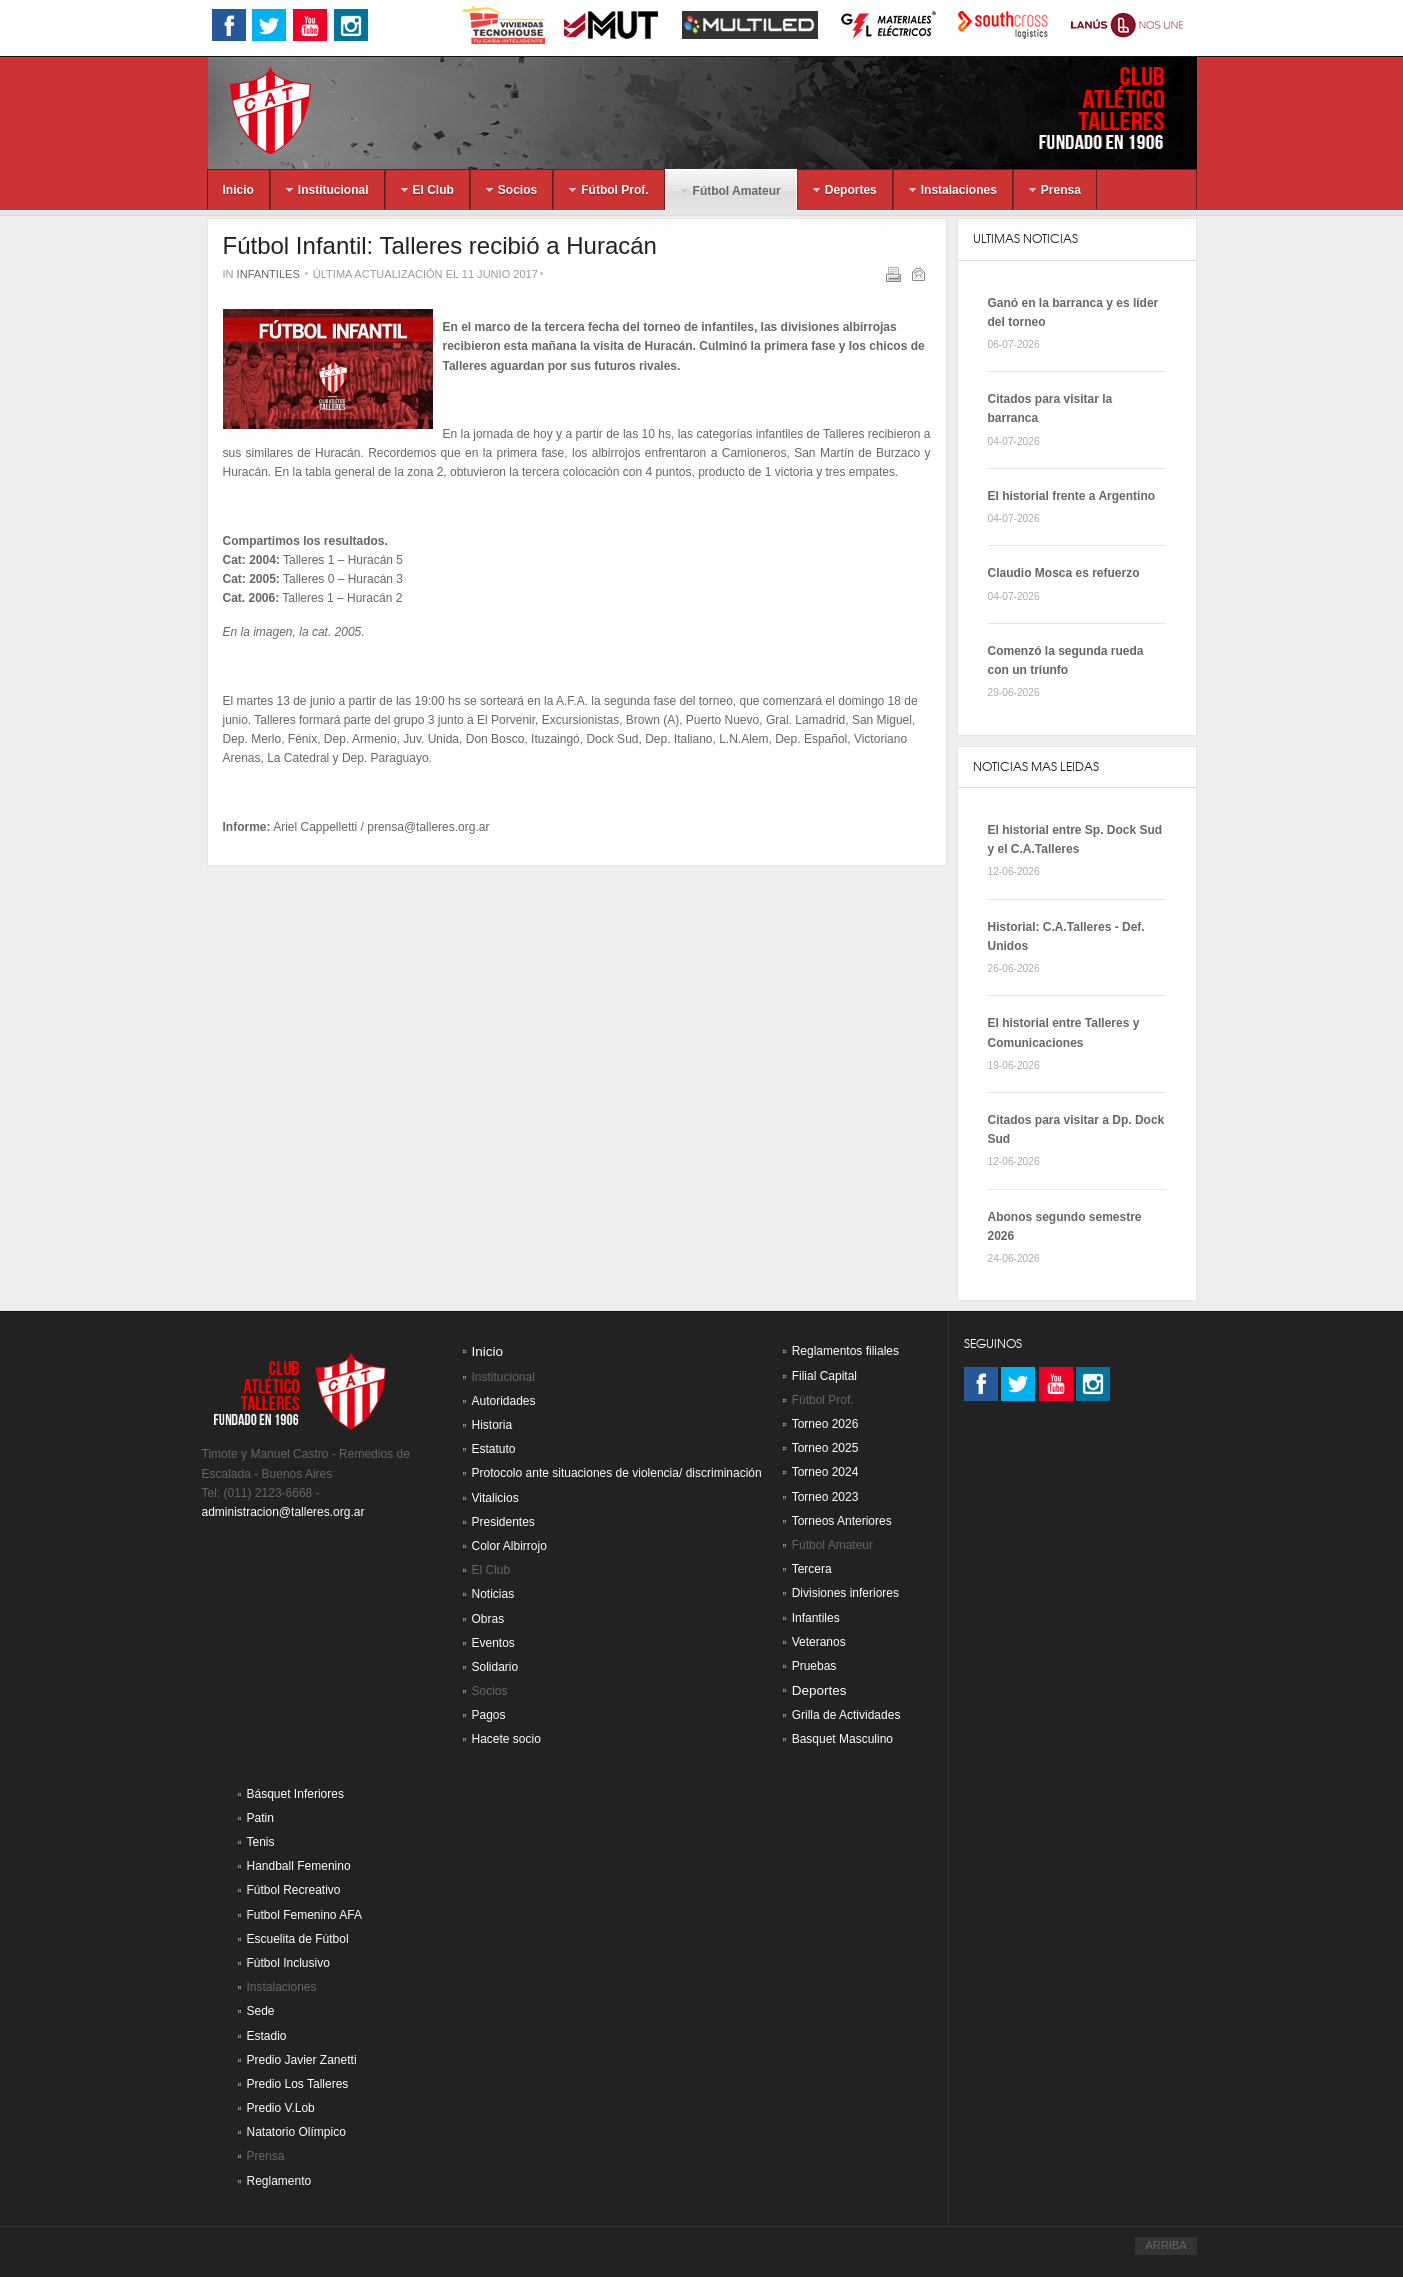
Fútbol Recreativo (294, 1890)
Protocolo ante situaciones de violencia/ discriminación (617, 1473)
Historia (492, 1425)
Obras (488, 1619)
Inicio (488, 1351)
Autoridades (504, 1401)
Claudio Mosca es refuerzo (1064, 573)
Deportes (819, 1690)
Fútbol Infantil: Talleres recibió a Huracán (440, 245)
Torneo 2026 (825, 1424)
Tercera (812, 1569)
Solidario (495, 1667)
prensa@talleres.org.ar (428, 827)
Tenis (261, 1842)
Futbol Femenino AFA (304, 1915)
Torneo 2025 (825, 1448)
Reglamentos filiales (845, 1351)
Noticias (493, 1594)
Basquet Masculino (842, 1739)
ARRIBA (1165, 2245)
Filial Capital (824, 1376)
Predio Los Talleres (298, 2084)
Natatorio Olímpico (296, 2132)
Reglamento (279, 2181)
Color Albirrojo (509, 1546)
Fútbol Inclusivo (288, 1963)
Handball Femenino (299, 1866)
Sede (261, 2011)
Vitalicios (495, 1498)
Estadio (267, 2036)
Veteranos (819, 1642)
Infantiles (268, 274)
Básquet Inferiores (295, 1794)
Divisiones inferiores (845, 1593)
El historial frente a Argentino (1072, 496)
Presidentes (503, 1522)
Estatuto (494, 1449)
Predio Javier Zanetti (302, 2060)
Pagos (489, 1715)
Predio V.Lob (281, 2108)
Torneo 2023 (825, 1497)
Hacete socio (506, 1739)
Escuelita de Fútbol (298, 1939)
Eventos (493, 1643)
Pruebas (814, 1666)
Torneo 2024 (825, 1472)
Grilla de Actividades (846, 1715)
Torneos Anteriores (842, 1521)
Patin (260, 1818)
